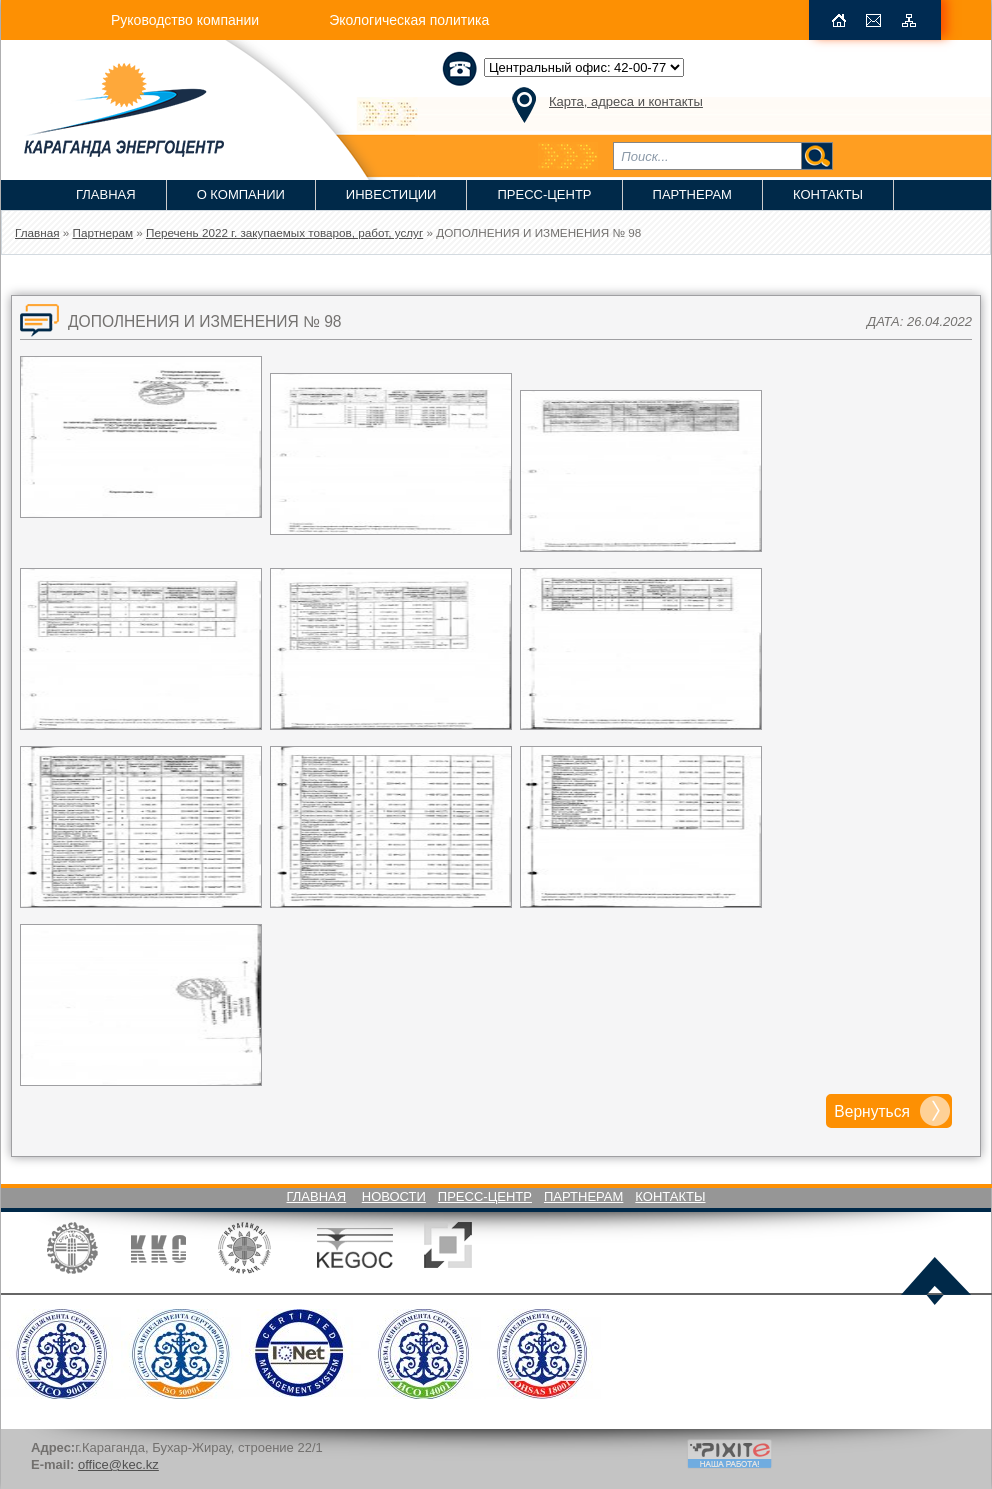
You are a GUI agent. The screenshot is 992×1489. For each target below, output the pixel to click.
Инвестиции (391, 194)
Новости (394, 1196)
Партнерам (692, 194)
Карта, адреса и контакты (626, 101)
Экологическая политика (409, 20)
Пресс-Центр (544, 194)
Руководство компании (185, 20)
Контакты (828, 194)
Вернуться (872, 1111)
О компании (241, 194)
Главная (106, 194)
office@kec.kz (118, 1464)
